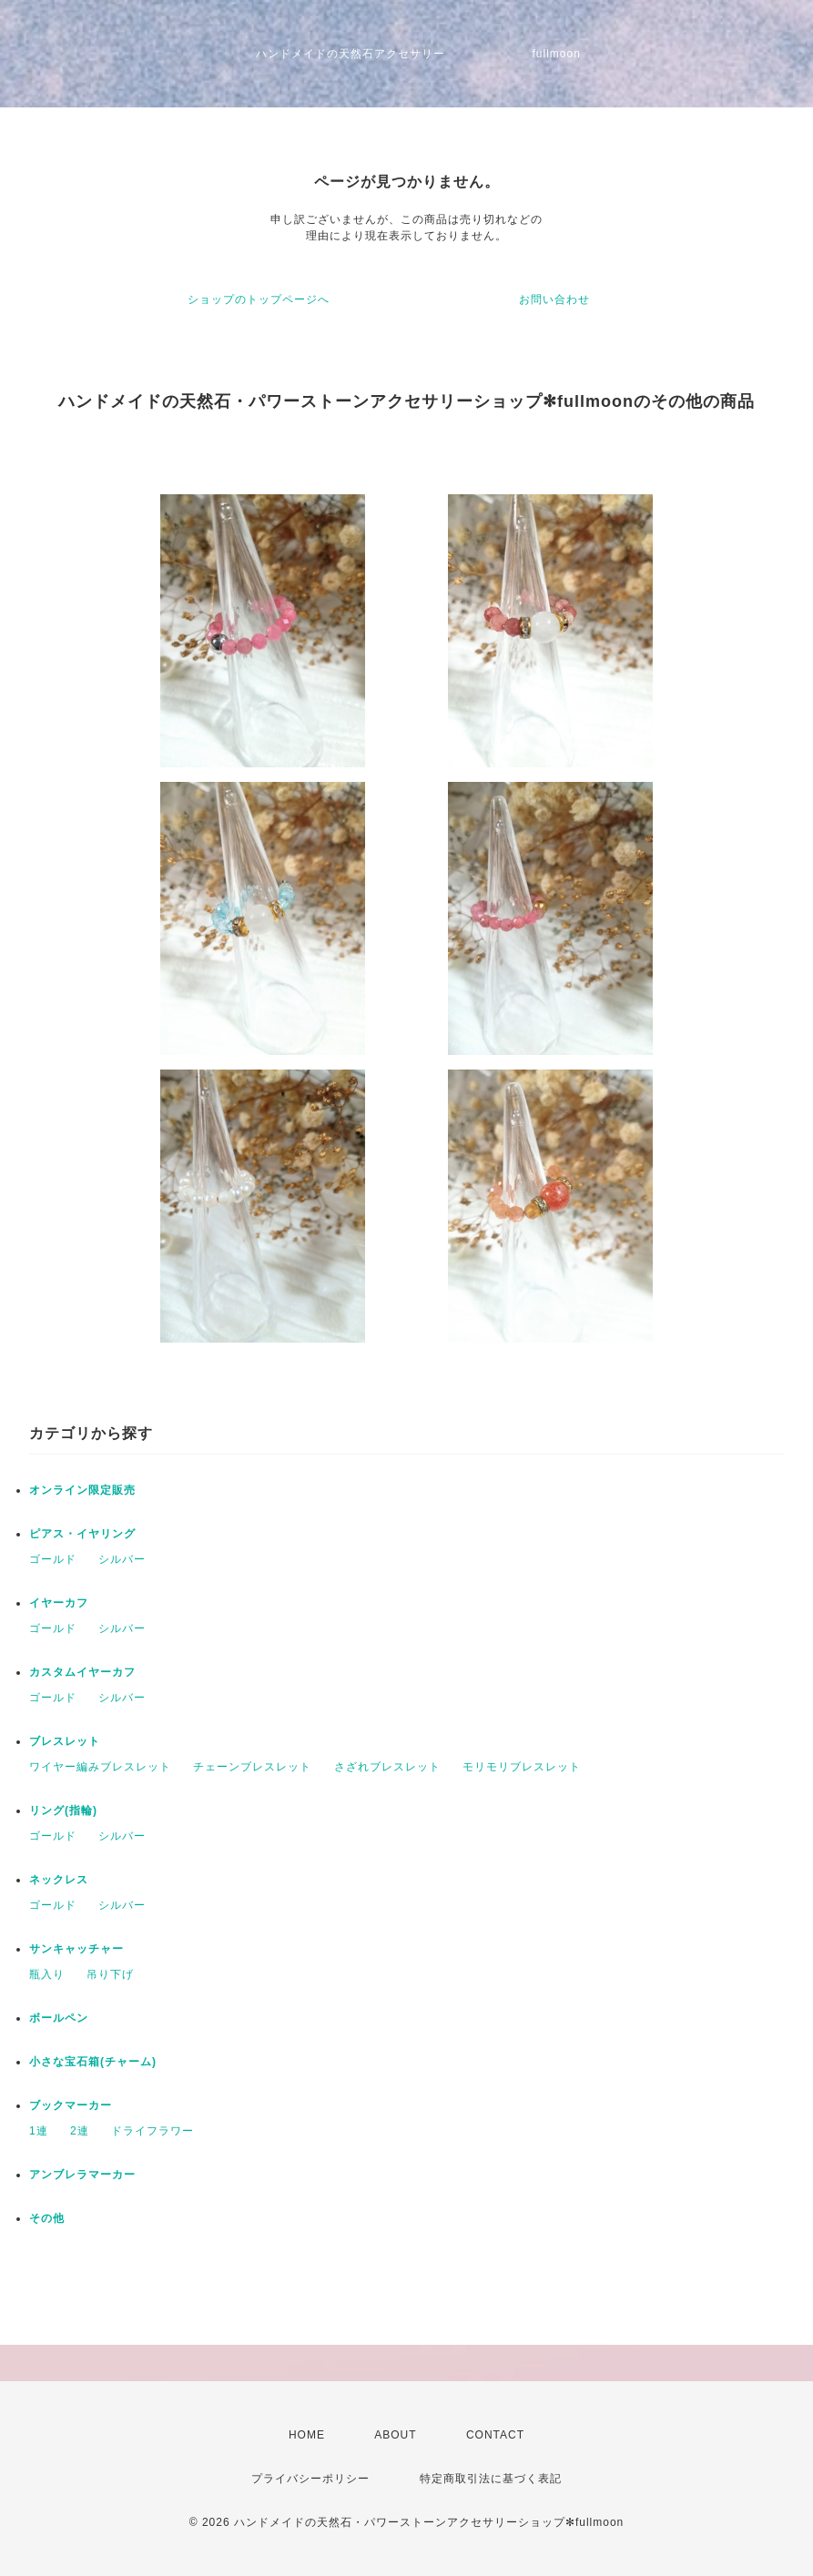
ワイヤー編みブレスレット (100, 1766)
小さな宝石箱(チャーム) (93, 2061)
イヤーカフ (58, 1603)
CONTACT (495, 2435)
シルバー (122, 1559)
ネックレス (58, 1879)
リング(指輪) (63, 1810)
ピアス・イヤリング (82, 1533)
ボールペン (58, 2018)
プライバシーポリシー (310, 2478)
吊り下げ (110, 1974)
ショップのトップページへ (259, 299)
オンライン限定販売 (82, 1490)
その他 (47, 2218)
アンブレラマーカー (82, 2174)
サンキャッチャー (76, 1948)
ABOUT (395, 2435)
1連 (38, 2131)
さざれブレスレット (387, 1766)
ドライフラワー (152, 2131)
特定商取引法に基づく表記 (491, 2478)
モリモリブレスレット (521, 1766)
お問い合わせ (554, 299)
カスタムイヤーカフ (82, 1672)
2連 (79, 2131)
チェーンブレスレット (252, 1766)
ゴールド (52, 1559)
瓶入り (47, 1974)
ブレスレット (64, 1741)
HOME (307, 2435)
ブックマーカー (70, 2105)
